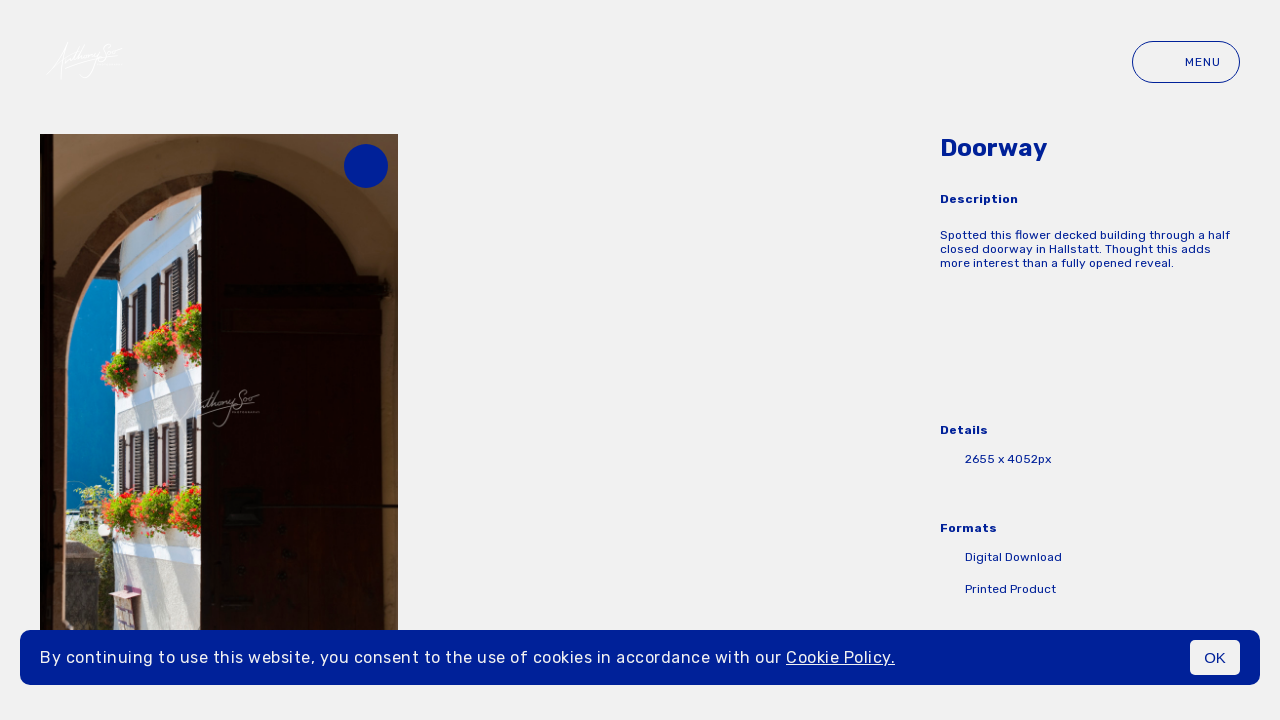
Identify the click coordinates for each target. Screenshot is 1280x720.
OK (1215, 657)
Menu (1186, 62)
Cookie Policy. (840, 657)
